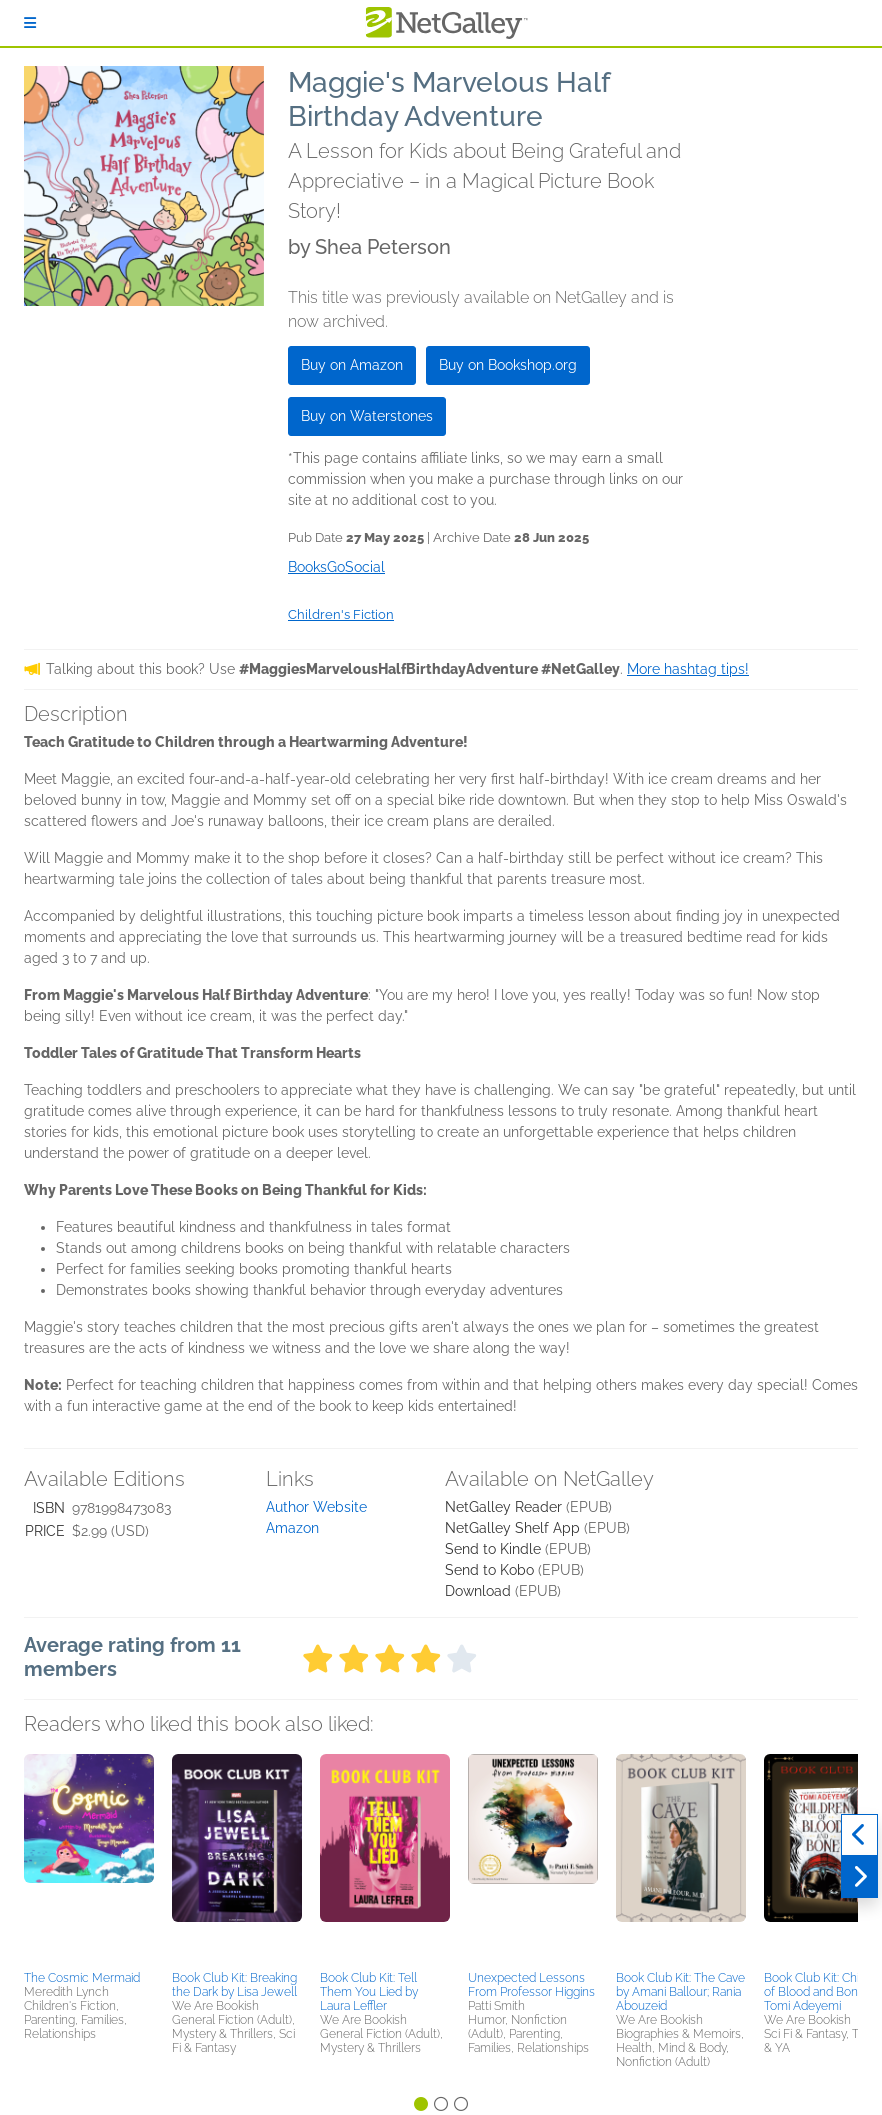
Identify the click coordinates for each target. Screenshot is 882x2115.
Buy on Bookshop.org (508, 365)
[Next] (859, 1877)
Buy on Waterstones (367, 416)
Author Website (316, 1507)
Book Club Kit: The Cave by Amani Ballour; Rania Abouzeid (680, 1992)
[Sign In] (30, 23)
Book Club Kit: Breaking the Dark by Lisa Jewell (234, 1985)
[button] (89, 1859)
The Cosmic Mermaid (82, 1978)
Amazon (292, 1528)
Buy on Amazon (352, 365)
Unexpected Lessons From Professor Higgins (531, 1985)
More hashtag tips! (688, 669)
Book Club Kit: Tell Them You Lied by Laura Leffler (369, 1992)
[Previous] (859, 1835)
